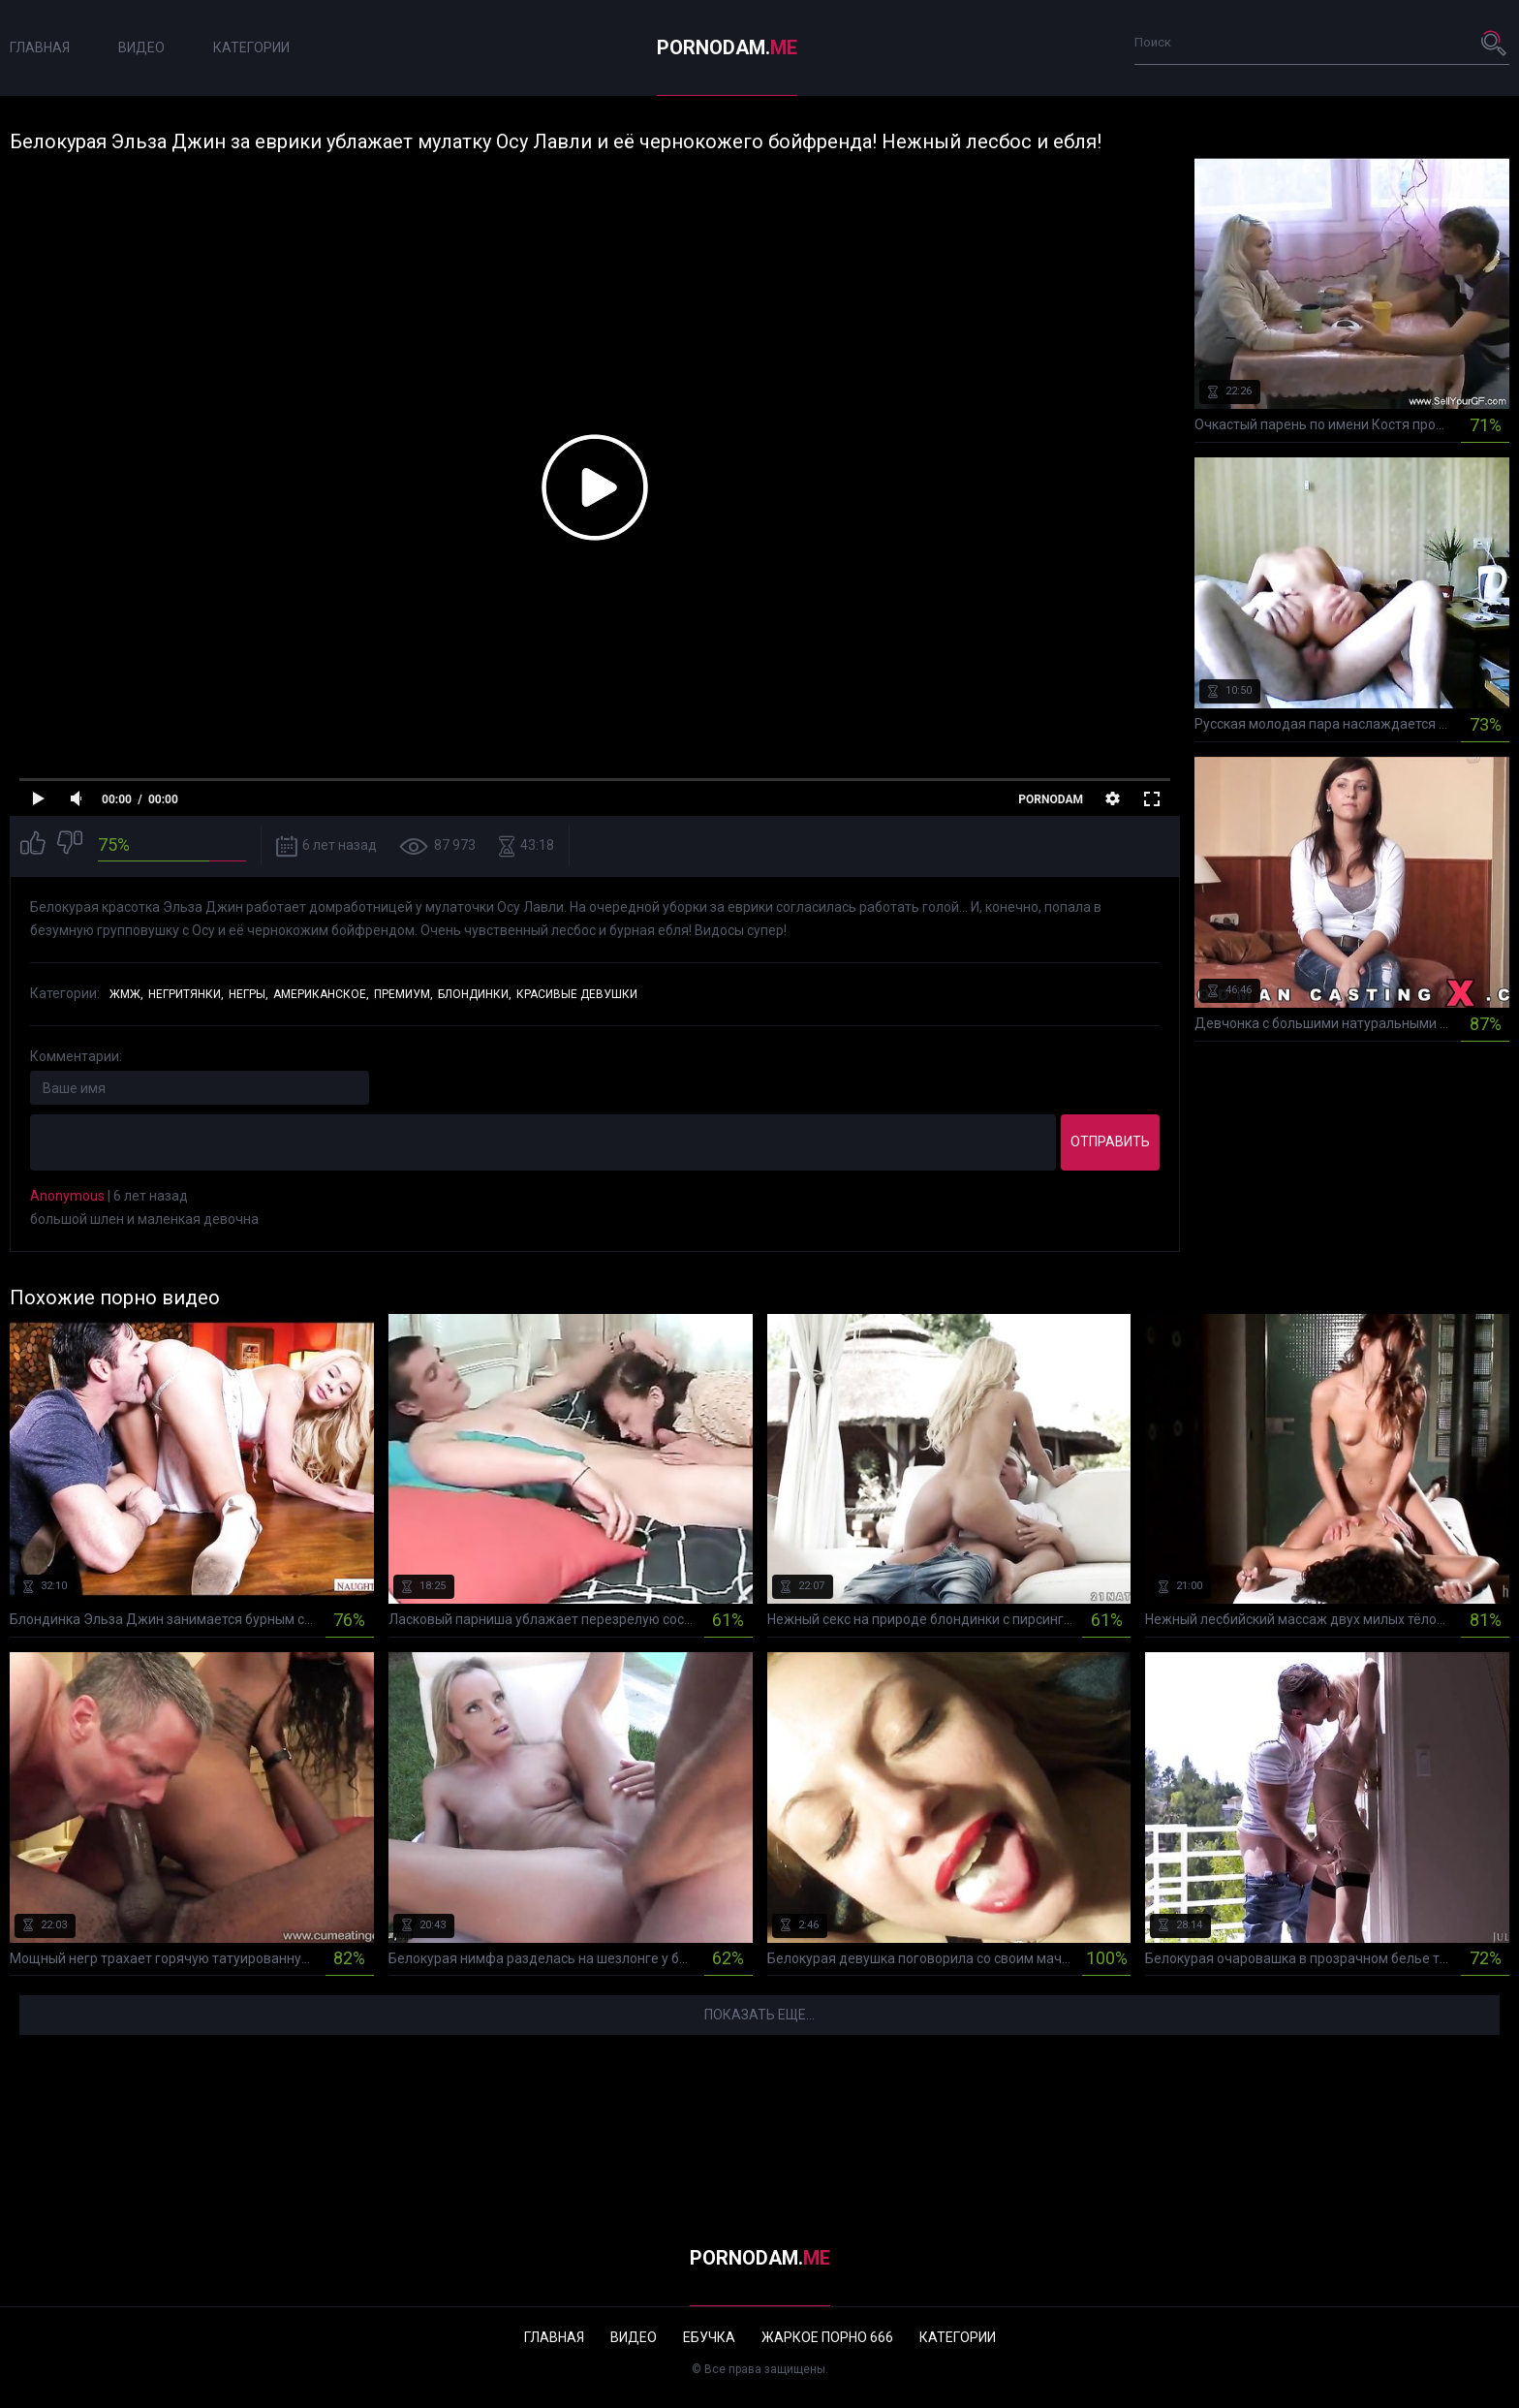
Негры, (248, 994)
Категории (251, 47)
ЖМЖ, (126, 994)
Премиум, (403, 994)
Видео (141, 47)
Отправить (1110, 1141)
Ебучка (709, 2337)
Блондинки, (475, 994)
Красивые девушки (576, 994)
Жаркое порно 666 (827, 2337)
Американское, (321, 994)
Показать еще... (759, 2014)
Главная (40, 47)
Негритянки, (186, 994)
